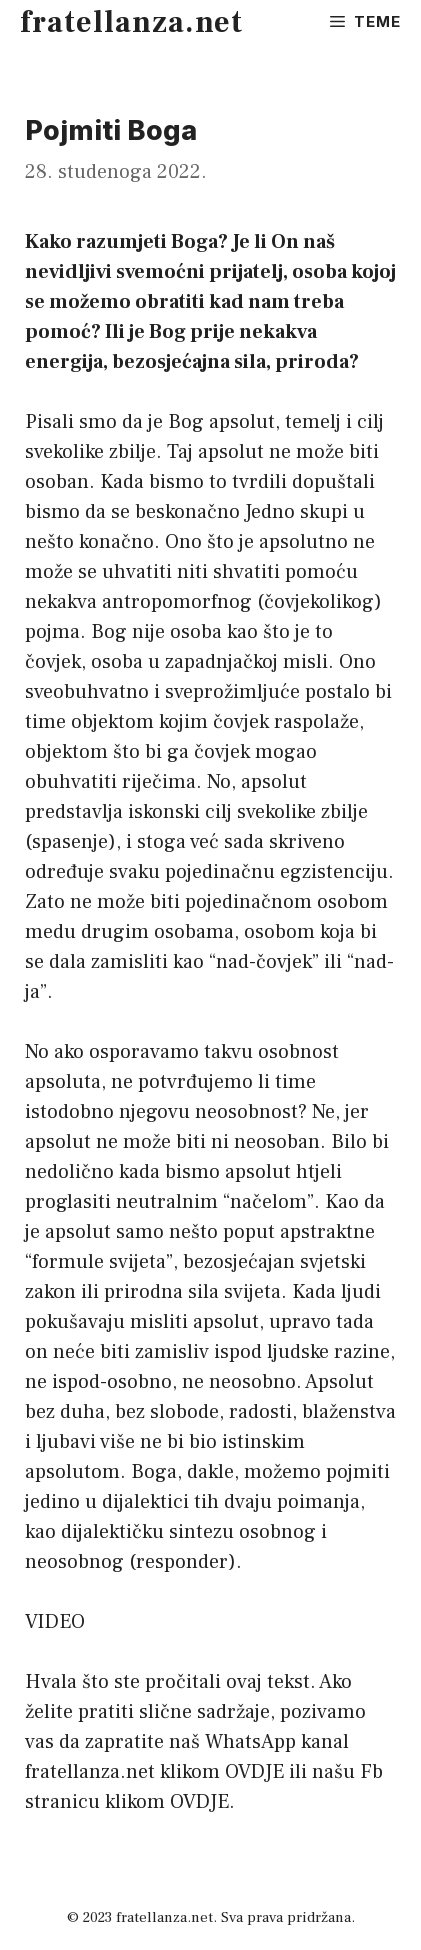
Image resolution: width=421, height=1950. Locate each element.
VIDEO (55, 1622)
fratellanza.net (131, 22)
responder (182, 1562)
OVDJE (254, 1772)
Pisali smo (71, 422)
